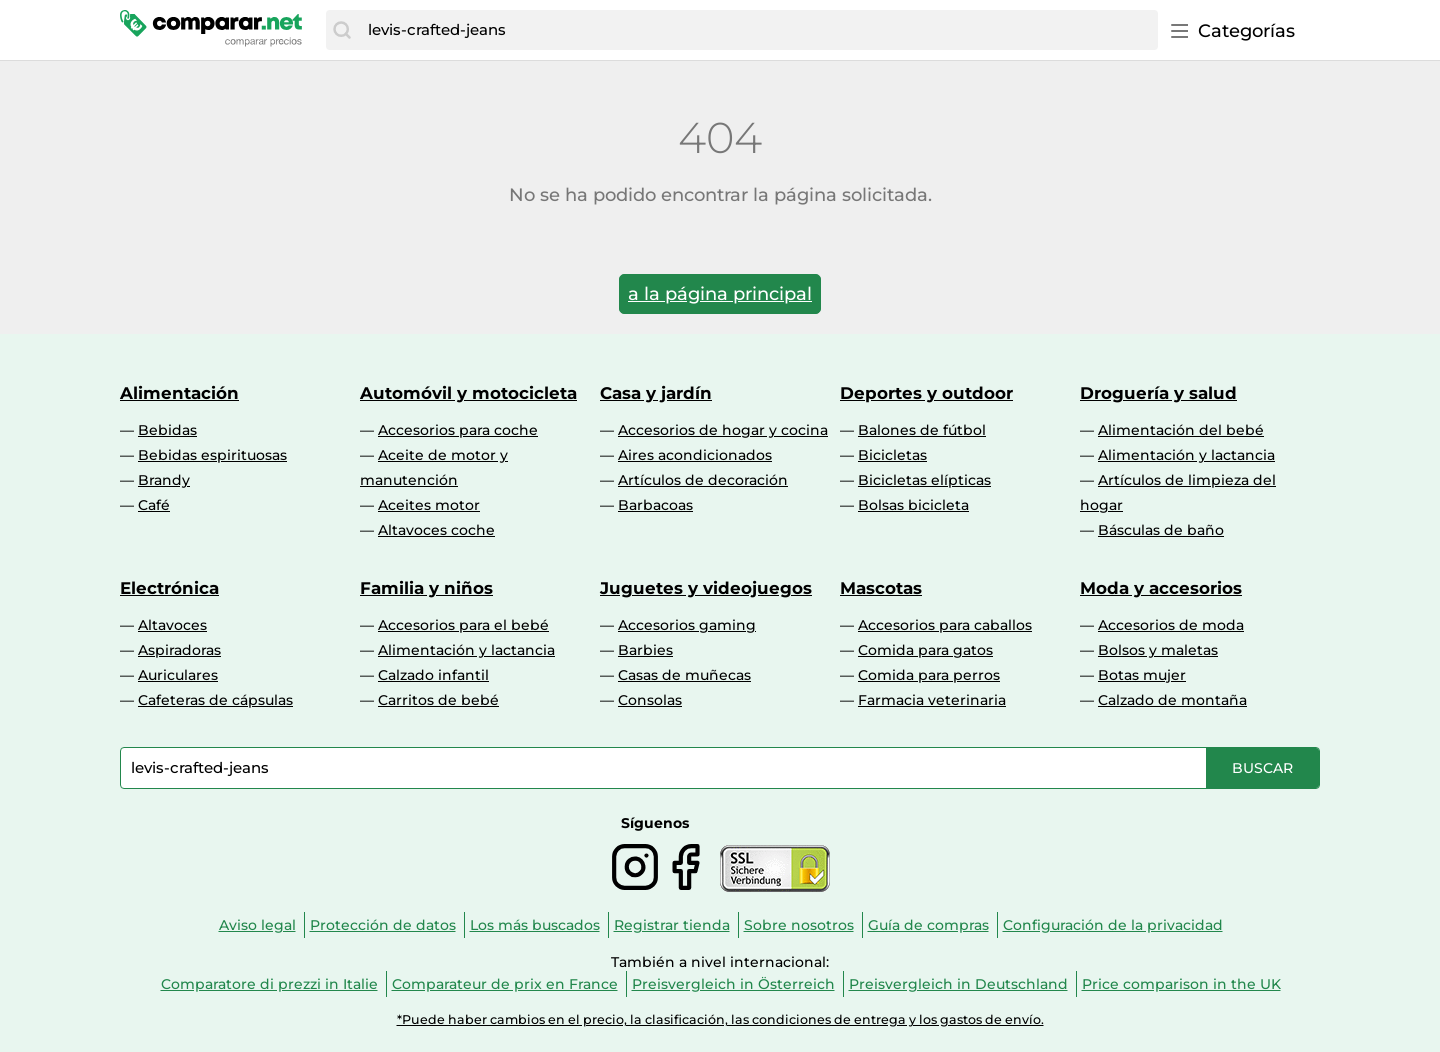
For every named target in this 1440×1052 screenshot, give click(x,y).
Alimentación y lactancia (1186, 455)
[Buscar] (342, 30)
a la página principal (720, 294)
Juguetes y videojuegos (706, 588)
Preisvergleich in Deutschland (958, 984)
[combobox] (758, 30)
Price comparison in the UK (1181, 984)
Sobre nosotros (799, 925)
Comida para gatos (925, 650)
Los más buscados (535, 925)
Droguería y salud (1158, 393)
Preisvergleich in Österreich (733, 984)
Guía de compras (928, 925)
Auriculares (178, 675)
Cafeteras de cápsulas (215, 700)
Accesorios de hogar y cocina (723, 430)
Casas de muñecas (684, 675)
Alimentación (179, 393)
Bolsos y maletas (1158, 650)
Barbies (645, 650)
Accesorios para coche (458, 430)
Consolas (650, 700)
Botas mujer (1142, 675)
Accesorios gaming (687, 625)
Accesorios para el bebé (463, 625)
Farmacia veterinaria (932, 700)
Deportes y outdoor (926, 393)
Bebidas (167, 430)
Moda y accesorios (1161, 588)
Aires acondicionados (695, 455)
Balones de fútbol (922, 430)
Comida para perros (929, 675)
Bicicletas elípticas (924, 480)
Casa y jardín (656, 393)
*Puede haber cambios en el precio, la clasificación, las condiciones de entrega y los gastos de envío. (720, 1019)
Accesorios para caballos (945, 625)
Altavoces (172, 625)
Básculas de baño (1161, 530)
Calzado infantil (433, 675)
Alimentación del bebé (1181, 430)
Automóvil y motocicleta (468, 393)
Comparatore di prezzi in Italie (269, 984)
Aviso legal (257, 925)
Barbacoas (655, 505)
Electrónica (169, 588)
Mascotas (881, 588)
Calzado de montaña (1172, 700)
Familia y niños (426, 588)
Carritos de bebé (438, 700)
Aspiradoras (179, 650)
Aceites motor (429, 505)
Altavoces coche (436, 530)
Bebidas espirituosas (212, 455)
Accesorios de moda (1171, 625)
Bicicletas (892, 455)
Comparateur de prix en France (505, 984)
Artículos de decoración (703, 480)
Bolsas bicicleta (913, 505)
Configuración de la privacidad (1113, 925)
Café (154, 505)
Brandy (164, 480)
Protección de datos (383, 925)
